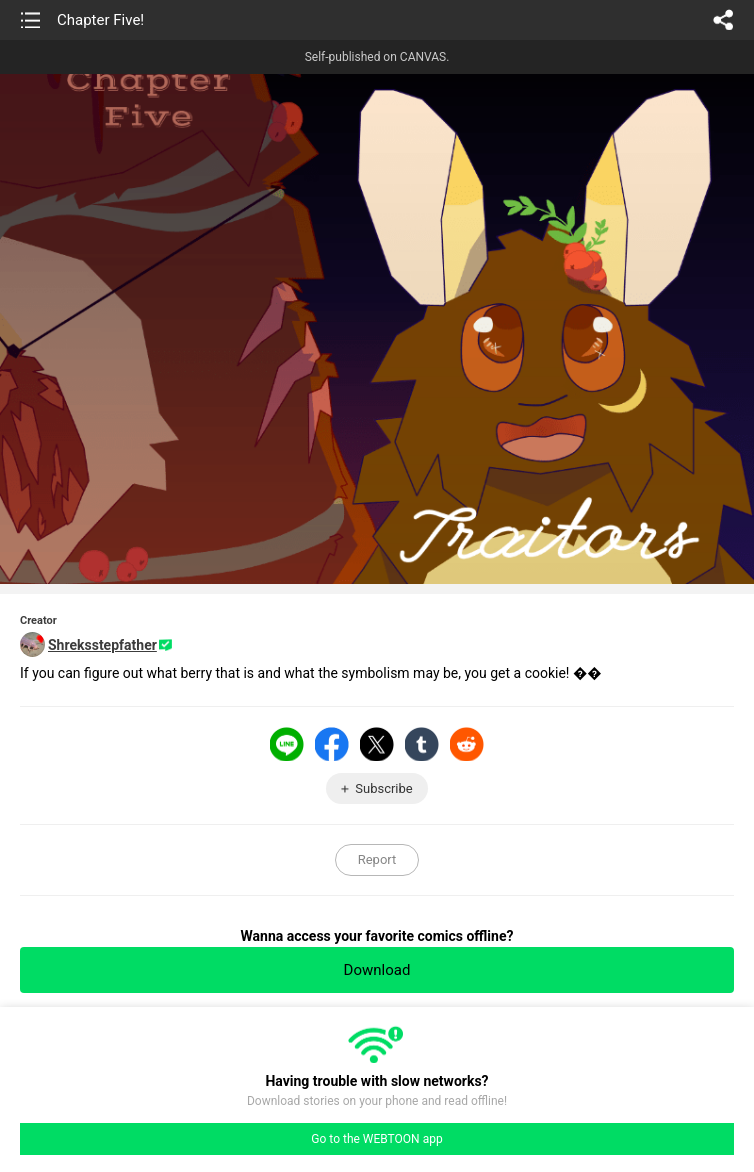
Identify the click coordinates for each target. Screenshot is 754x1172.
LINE (287, 744)
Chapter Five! (100, 20)
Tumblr (422, 744)
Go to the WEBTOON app (376, 1139)
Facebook (332, 744)
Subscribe (383, 788)
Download (377, 970)
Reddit (467, 744)
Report (377, 859)
